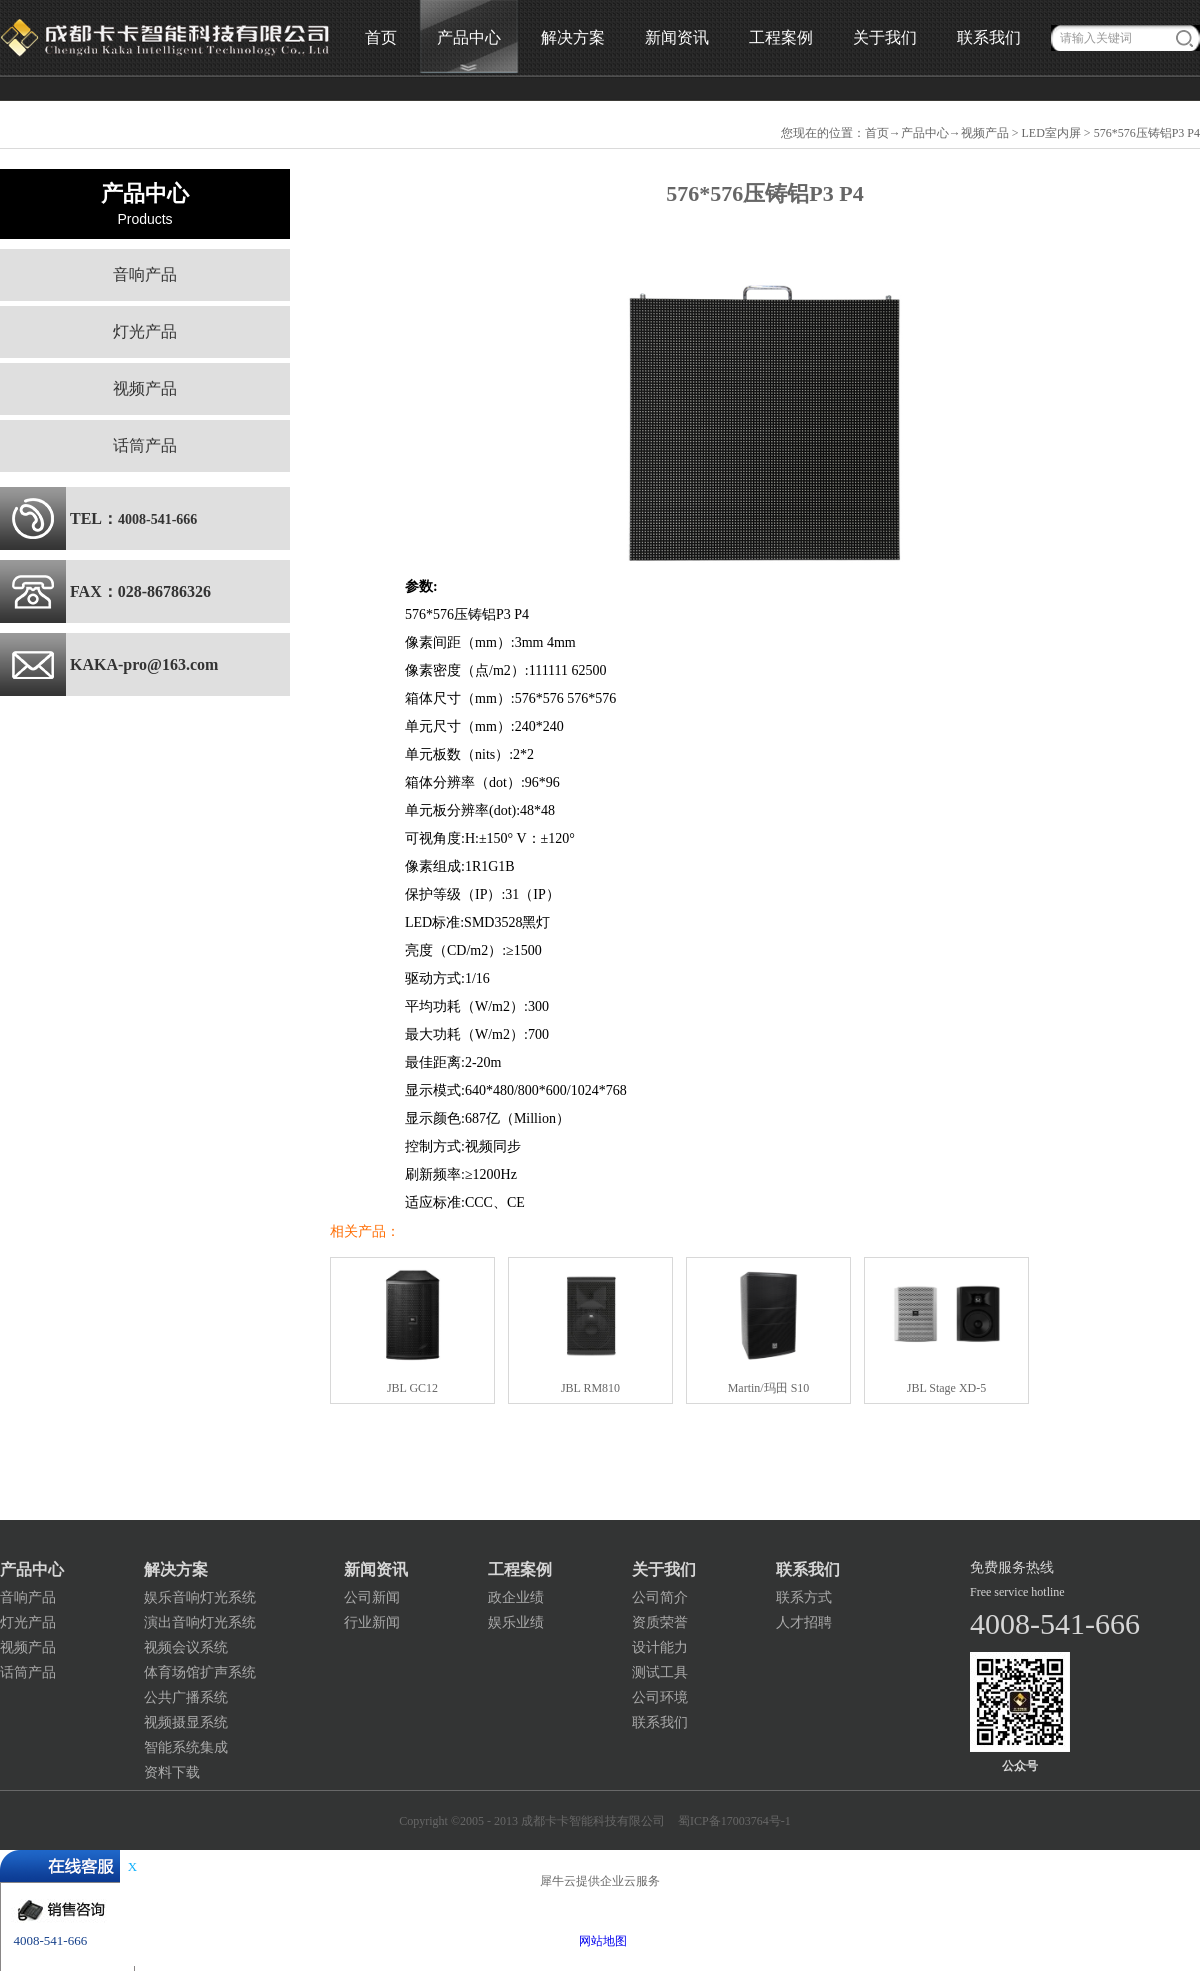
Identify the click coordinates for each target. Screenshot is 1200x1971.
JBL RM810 (590, 1388)
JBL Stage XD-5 (947, 1388)
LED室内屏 (1051, 133)
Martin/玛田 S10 (769, 1388)
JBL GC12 (412, 1388)
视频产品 (985, 133)
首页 (381, 37)
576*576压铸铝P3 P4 (1147, 133)
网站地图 (600, 1941)
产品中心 (925, 133)
